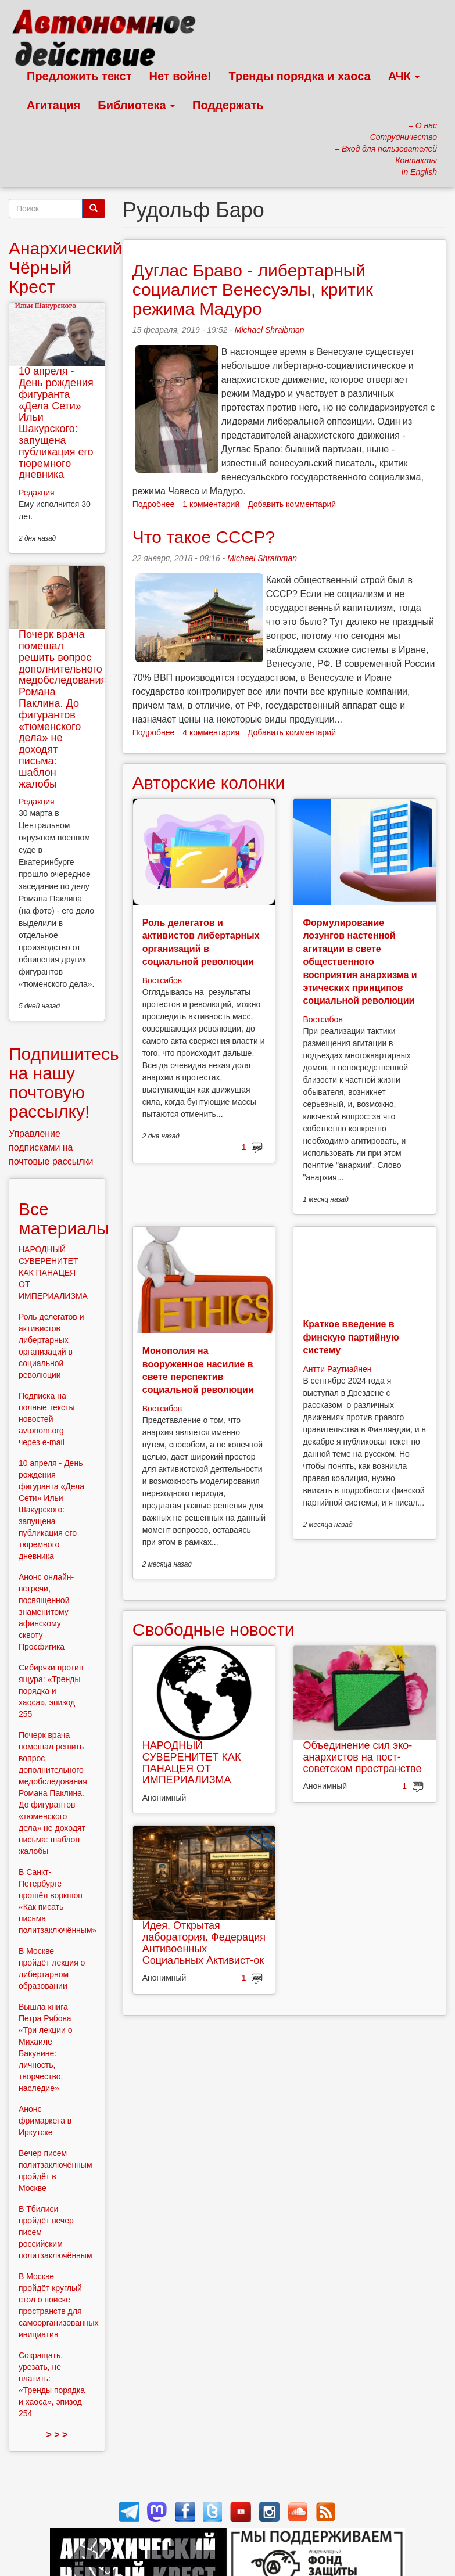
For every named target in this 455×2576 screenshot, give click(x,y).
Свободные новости (213, 1629)
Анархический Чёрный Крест (65, 267)
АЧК (404, 76)
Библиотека (136, 105)
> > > (56, 2435)
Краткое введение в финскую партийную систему (351, 1337)
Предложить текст (79, 76)
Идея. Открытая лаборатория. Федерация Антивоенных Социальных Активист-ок (204, 1943)
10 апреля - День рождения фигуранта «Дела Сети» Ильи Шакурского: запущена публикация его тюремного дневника (56, 422)
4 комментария (210, 732)
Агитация (53, 105)
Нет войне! (180, 76)
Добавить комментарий (292, 504)
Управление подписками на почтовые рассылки (51, 1147)
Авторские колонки (208, 782)
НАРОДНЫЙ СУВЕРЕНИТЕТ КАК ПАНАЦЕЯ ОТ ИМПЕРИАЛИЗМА (191, 1762)
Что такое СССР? (203, 537)
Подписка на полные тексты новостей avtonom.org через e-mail (47, 1419)
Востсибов (162, 980)
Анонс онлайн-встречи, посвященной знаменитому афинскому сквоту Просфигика (46, 1611)
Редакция (37, 492)
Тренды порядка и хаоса (300, 76)
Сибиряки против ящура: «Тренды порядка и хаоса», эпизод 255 (51, 1691)
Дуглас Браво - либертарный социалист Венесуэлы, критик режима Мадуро (252, 289)
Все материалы (64, 1218)
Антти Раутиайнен (337, 1369)
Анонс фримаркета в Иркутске (45, 2120)
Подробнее (153, 504)
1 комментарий (210, 504)
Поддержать (227, 105)
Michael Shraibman (269, 330)
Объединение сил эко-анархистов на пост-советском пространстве (362, 1757)
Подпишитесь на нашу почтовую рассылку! (64, 1082)
